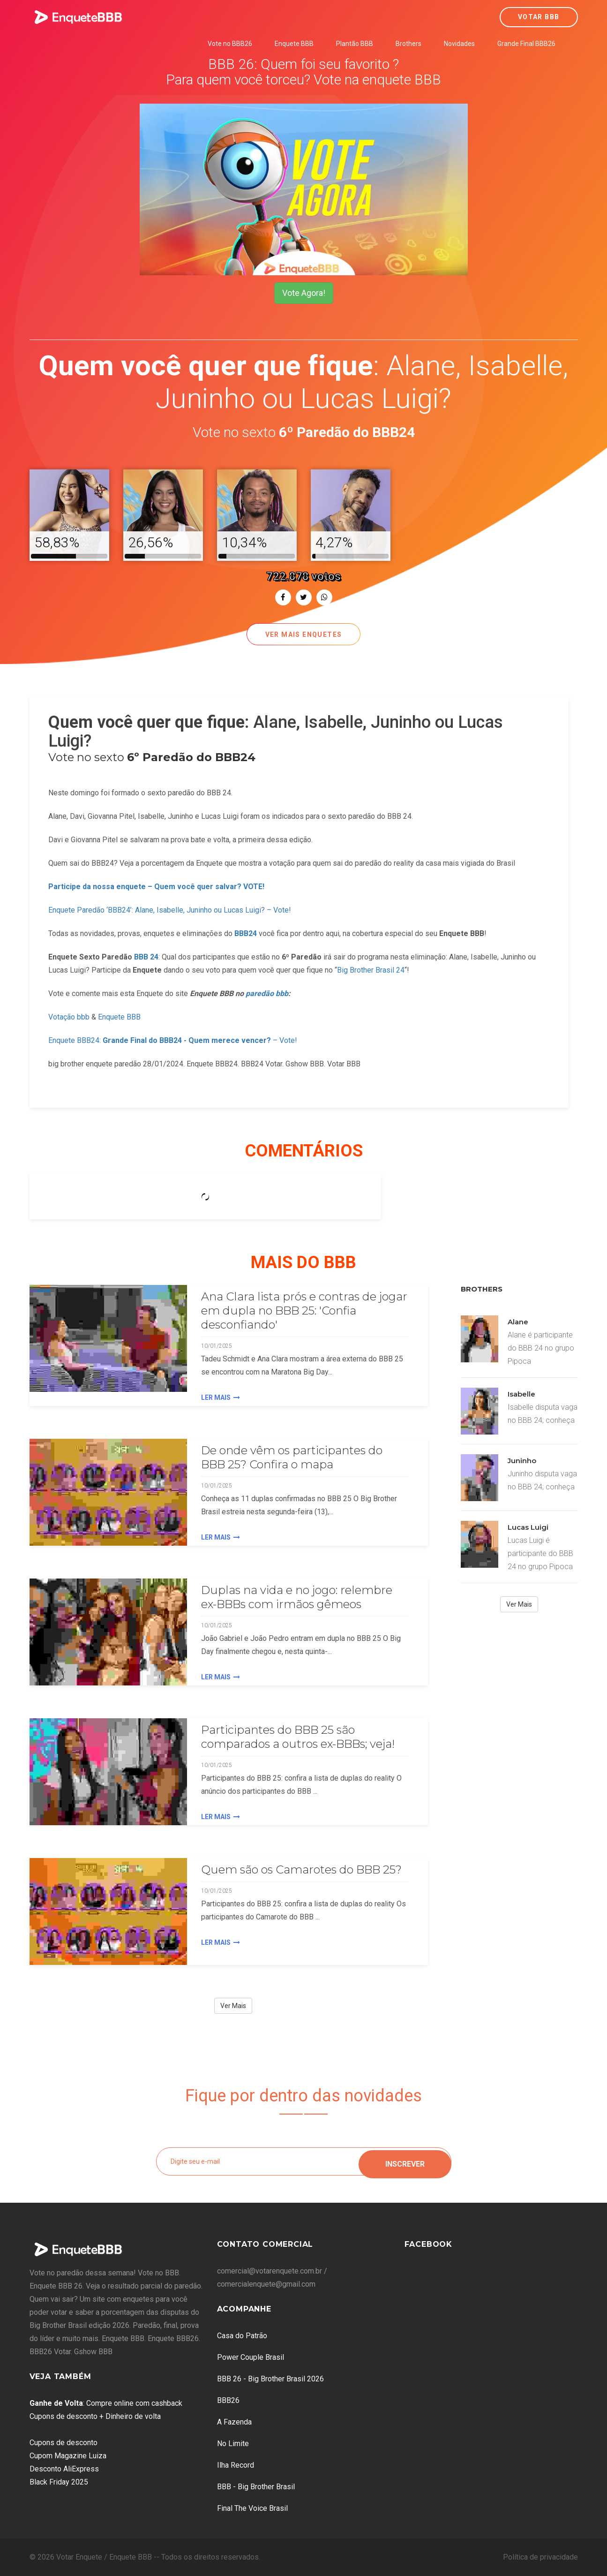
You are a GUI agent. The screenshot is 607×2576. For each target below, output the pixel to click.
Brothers (408, 43)
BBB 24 (146, 956)
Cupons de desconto (63, 2442)
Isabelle (521, 1394)
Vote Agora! (303, 293)
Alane (518, 1321)
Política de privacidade (540, 2557)
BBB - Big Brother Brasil (256, 2486)
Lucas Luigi (528, 1527)
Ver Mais (233, 2005)
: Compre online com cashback (106, 2403)
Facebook (428, 2244)
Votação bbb (69, 1016)
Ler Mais (220, 1397)
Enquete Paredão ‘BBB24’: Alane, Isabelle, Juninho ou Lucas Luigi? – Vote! (169, 910)
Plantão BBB (354, 43)
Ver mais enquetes (303, 634)
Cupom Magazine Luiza (68, 2455)
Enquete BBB (294, 43)
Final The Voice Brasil (252, 2508)
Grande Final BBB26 (526, 43)
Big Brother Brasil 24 (371, 970)
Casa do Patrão (242, 2335)
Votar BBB (539, 17)
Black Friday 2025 (59, 2482)
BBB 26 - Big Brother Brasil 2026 (270, 2378)
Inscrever (405, 2161)
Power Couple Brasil (250, 2357)
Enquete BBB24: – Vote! (172, 1040)
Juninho (522, 1460)
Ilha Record (235, 2465)
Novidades (459, 43)
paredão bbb (267, 993)
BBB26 (228, 2400)
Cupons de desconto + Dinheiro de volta (95, 2416)
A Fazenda (234, 2421)
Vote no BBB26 (230, 43)
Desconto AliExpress (64, 2468)
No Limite (233, 2443)
